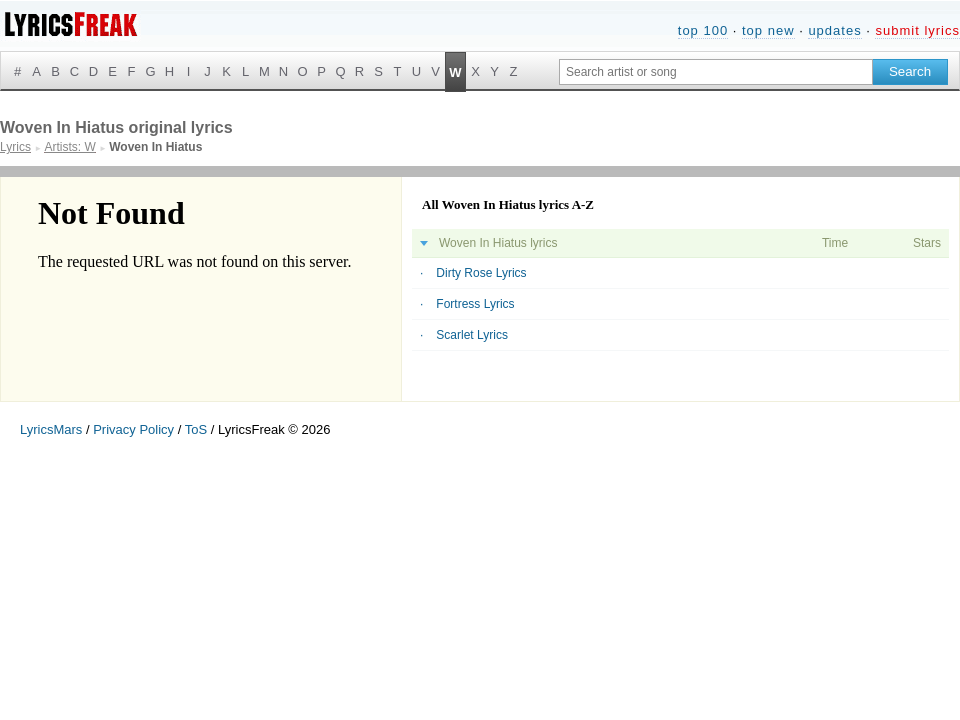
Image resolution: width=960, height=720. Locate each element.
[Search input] (716, 72)
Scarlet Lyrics (472, 335)
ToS (196, 429)
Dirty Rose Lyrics (481, 273)
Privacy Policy (133, 429)
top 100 (703, 30)
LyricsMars (51, 429)
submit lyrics (917, 30)
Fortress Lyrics (475, 304)
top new (768, 30)
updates (834, 30)
